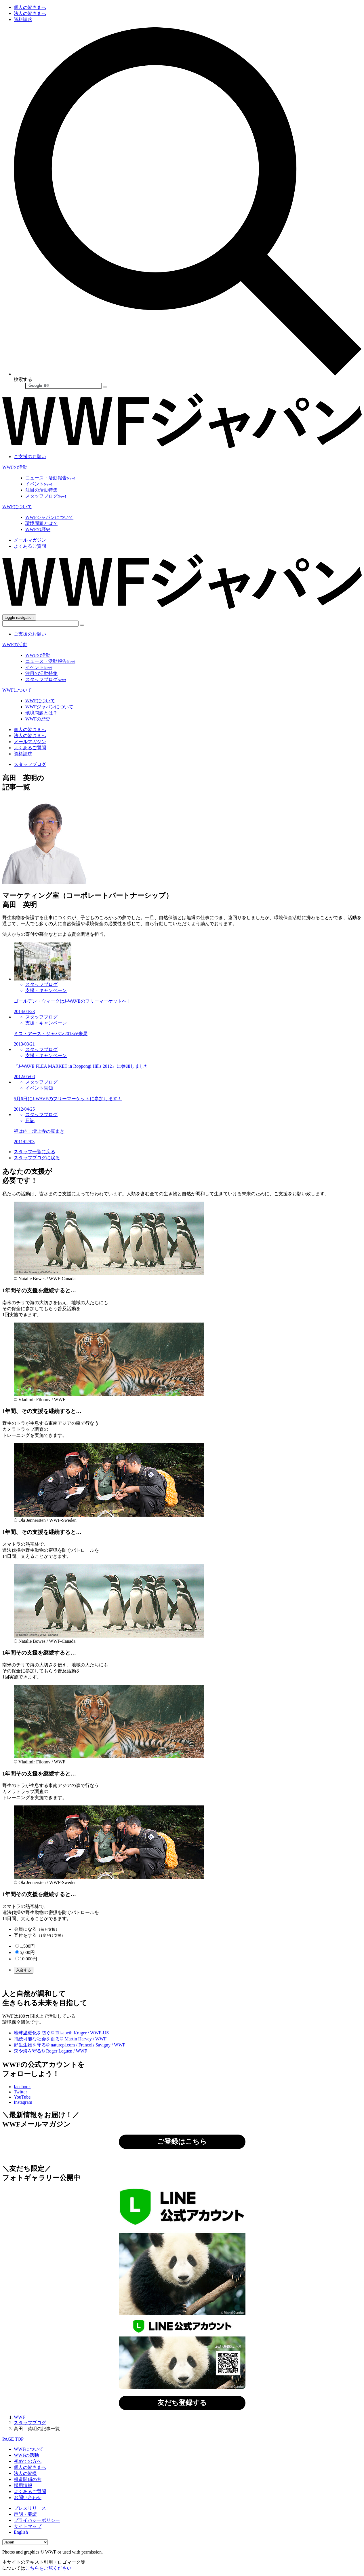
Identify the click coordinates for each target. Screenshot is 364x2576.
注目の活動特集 (41, 489)
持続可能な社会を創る (60, 2038)
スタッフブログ (45, 496)
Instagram (23, 2102)
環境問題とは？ (41, 523)
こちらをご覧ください (48, 2568)
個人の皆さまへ (30, 7)
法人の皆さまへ (30, 13)
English (21, 2532)
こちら (214, 1981)
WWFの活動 (14, 467)
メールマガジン (30, 540)
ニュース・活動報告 (50, 477)
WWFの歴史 (37, 529)
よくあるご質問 (30, 546)
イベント (38, 483)
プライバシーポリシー (37, 2520)
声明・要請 (25, 2514)
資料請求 (23, 19)
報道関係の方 (27, 2479)
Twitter (20, 2091)
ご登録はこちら (182, 2141)
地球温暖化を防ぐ (61, 2032)
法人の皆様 (25, 2473)
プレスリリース (30, 2508)
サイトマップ (27, 2526)
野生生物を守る (69, 2044)
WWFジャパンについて (49, 517)
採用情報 (23, 2485)
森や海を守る (50, 2050)
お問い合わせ (27, 2497)
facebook (22, 2086)
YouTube (22, 2097)
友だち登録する (182, 2402)
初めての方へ (27, 2461)
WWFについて (17, 506)
